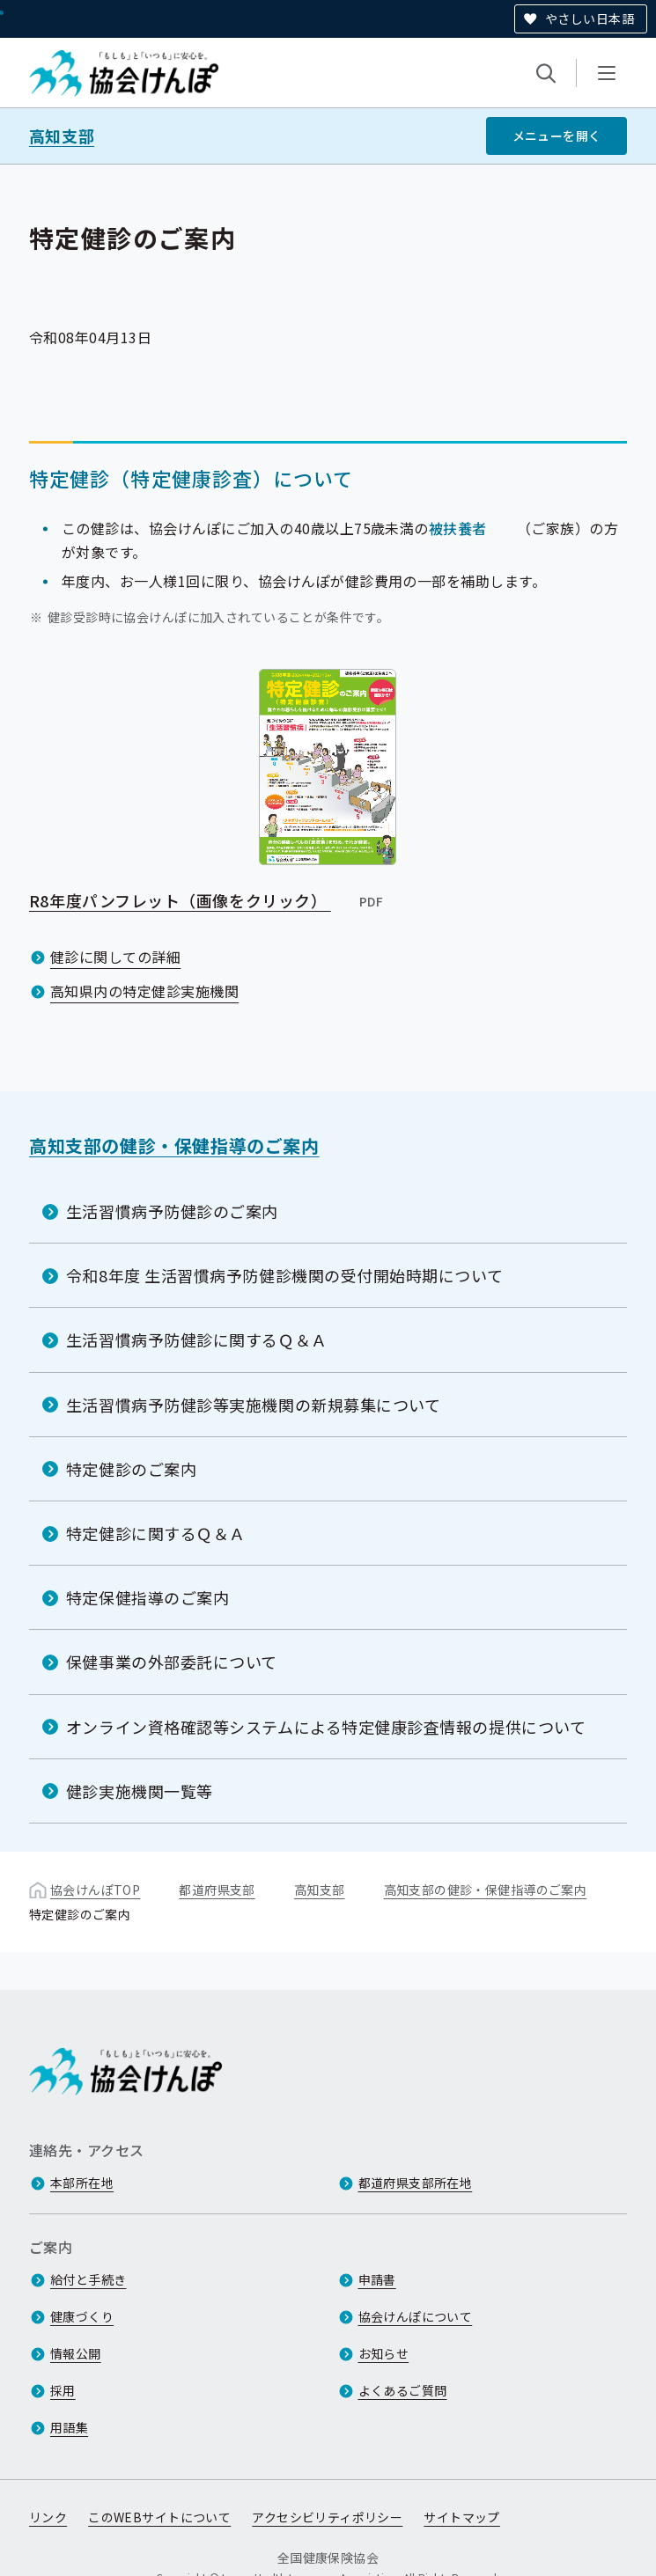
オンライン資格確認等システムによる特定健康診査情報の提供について (326, 1725)
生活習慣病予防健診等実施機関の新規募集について (253, 1403)
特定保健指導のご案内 (147, 1597)
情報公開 (75, 2353)
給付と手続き (88, 2279)
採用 (63, 2390)
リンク (48, 2517)
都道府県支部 (217, 1889)
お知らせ (383, 2353)
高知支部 (61, 136)
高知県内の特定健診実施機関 (144, 991)
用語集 (69, 2427)
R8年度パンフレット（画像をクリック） (207, 899)
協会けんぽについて (415, 2316)
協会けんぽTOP (95, 1889)
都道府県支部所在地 (415, 2182)
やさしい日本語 (589, 18)
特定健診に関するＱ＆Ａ (156, 1533)
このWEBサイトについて (159, 2517)
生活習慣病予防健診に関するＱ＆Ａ (197, 1339)
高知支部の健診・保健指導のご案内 (174, 1145)
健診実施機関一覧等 (139, 1791)
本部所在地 (82, 2182)
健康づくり (82, 2316)
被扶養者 (458, 527)
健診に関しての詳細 (115, 956)
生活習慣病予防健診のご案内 (172, 1211)
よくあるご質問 (402, 2390)
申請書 (377, 2279)
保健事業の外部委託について (171, 1661)
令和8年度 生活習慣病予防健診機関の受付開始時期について (284, 1275)
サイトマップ (462, 2517)
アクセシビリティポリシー (327, 2517)
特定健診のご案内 (131, 1468)
